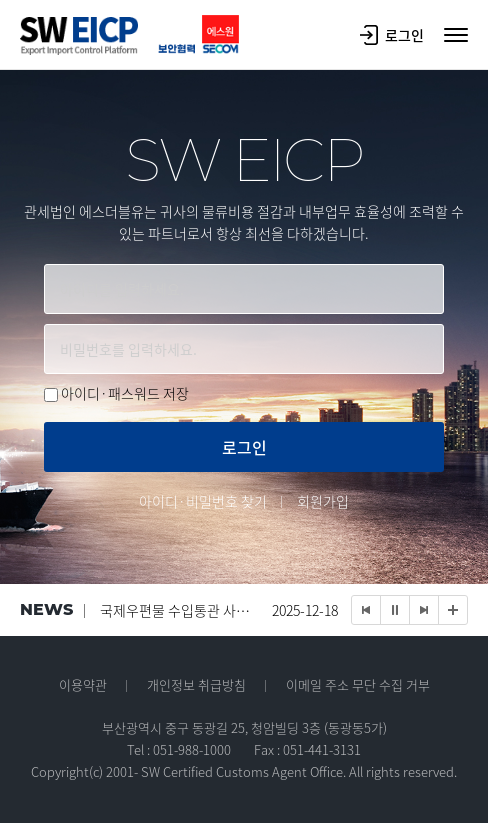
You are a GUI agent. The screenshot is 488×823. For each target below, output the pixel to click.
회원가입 (323, 501)
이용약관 (83, 684)
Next (424, 610)
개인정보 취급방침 (196, 684)
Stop (395, 610)
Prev (366, 610)
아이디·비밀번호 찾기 (203, 501)
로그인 (392, 35)
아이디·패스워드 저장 (125, 393)
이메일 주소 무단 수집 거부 (358, 684)
